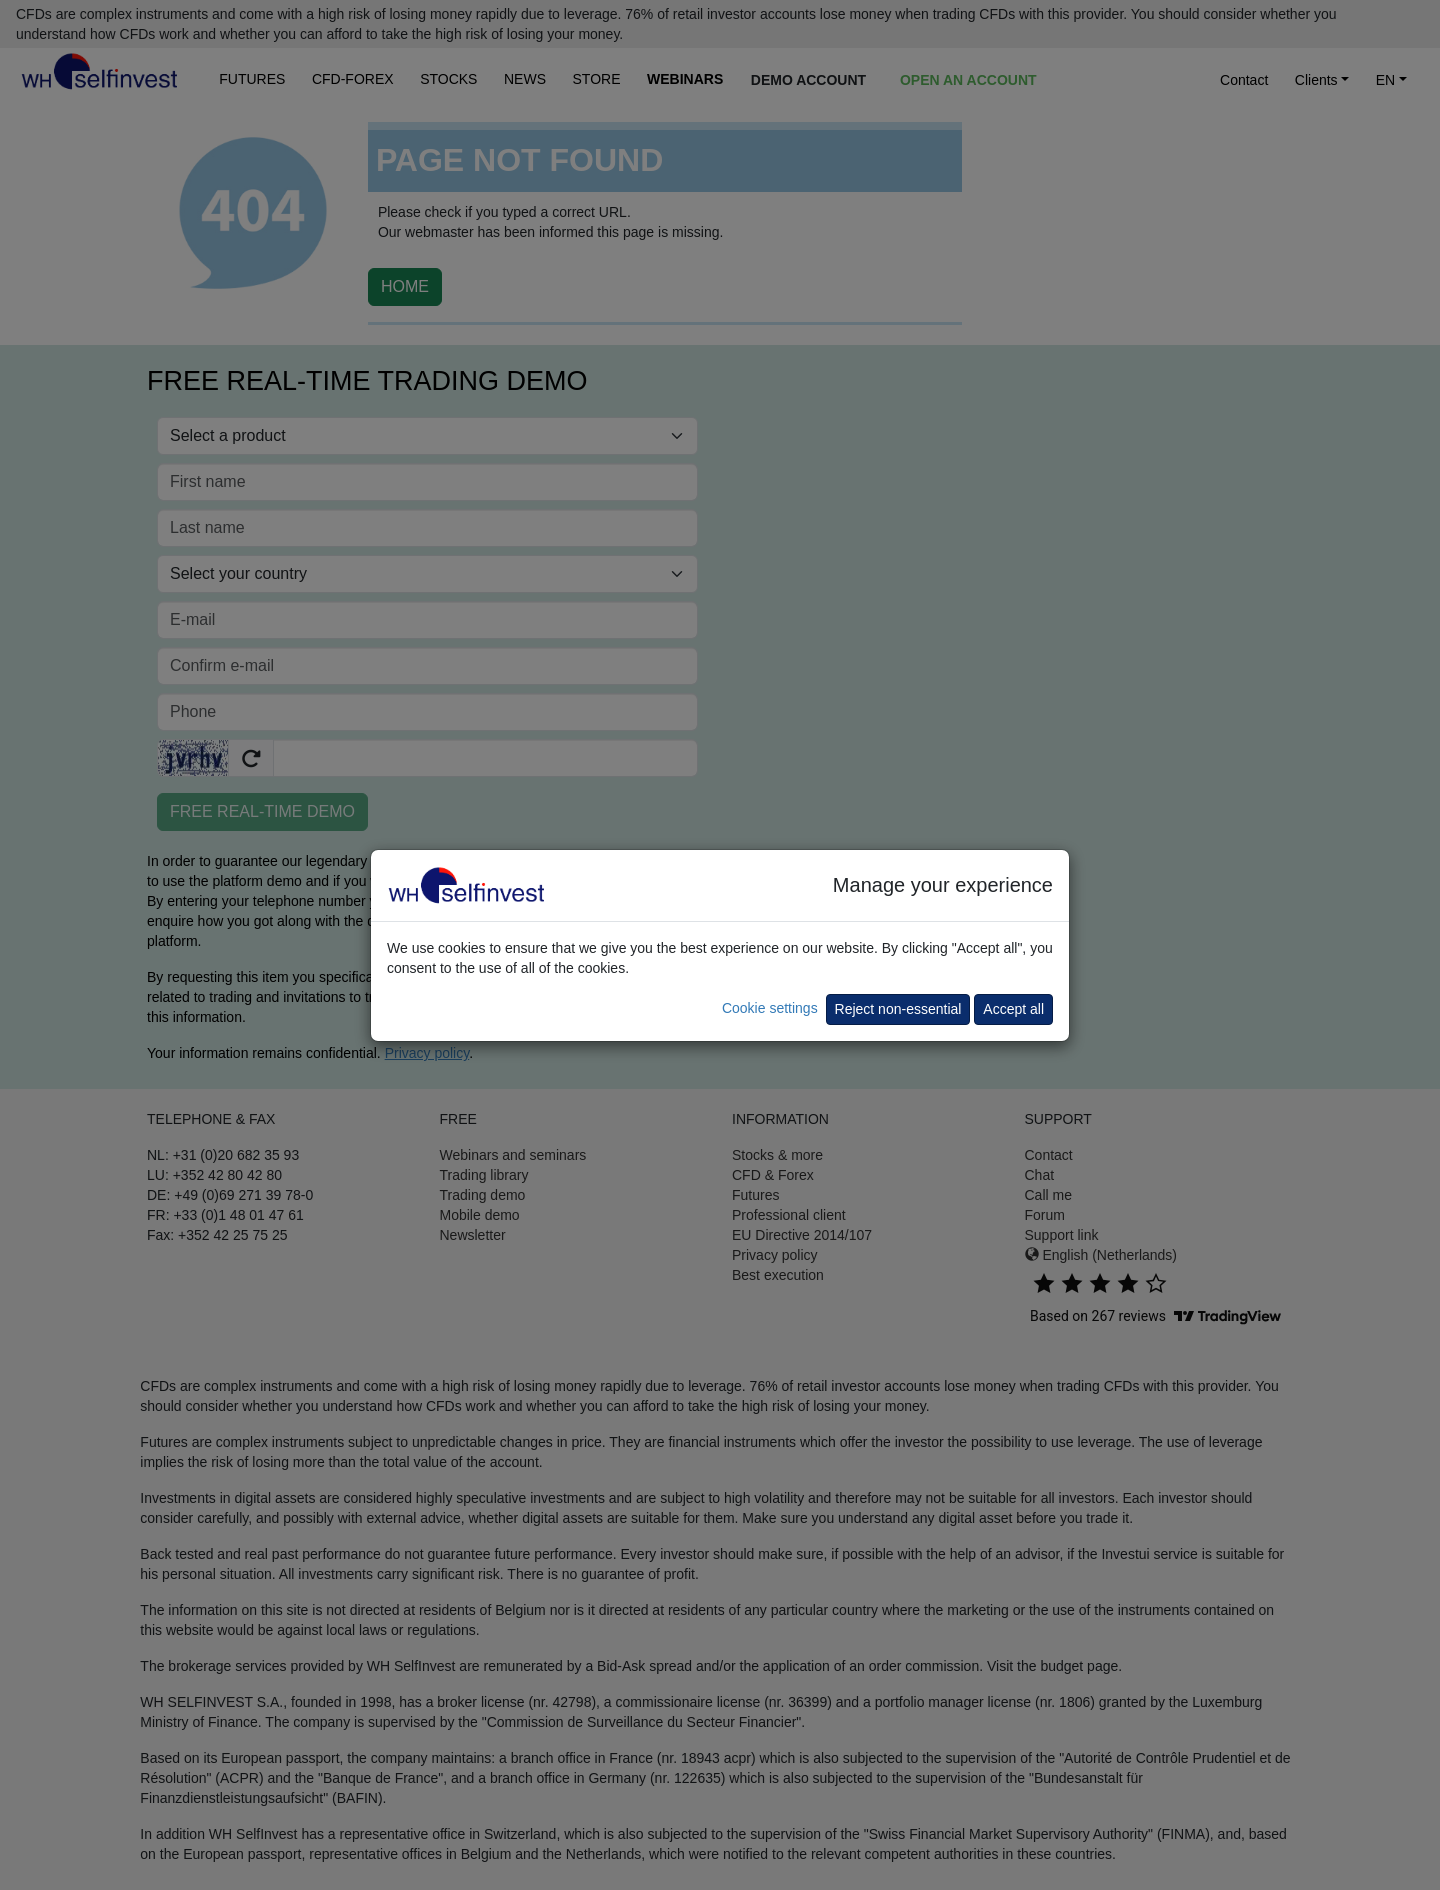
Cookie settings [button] (770, 1008)
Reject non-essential (898, 1009)
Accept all (1013, 1009)
